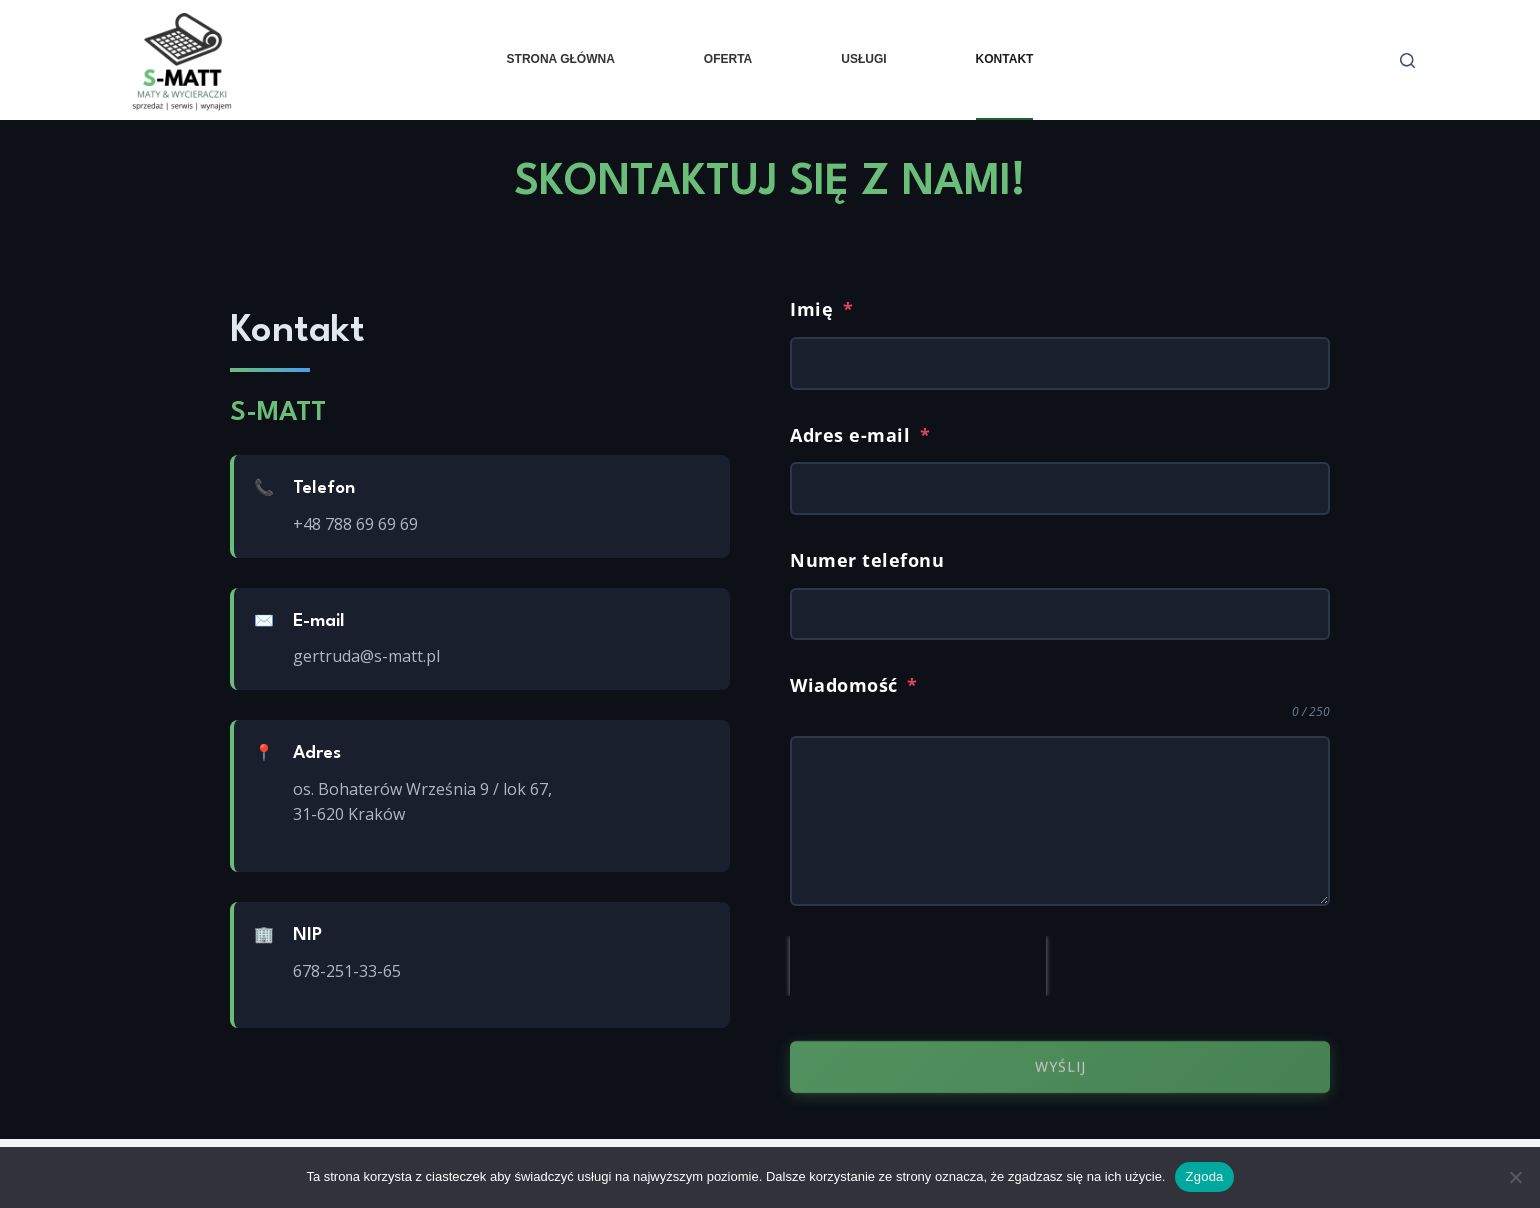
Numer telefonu (867, 561)
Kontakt (1005, 59)
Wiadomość (854, 685)
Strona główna (561, 59)
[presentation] (918, 966)
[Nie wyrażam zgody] (1515, 1177)
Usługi (863, 59)
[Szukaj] (1407, 60)
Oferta (728, 59)
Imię (821, 309)
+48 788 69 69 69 (355, 524)
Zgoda (1204, 1176)
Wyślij (1060, 1074)
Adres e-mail (860, 435)
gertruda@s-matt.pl (366, 656)
